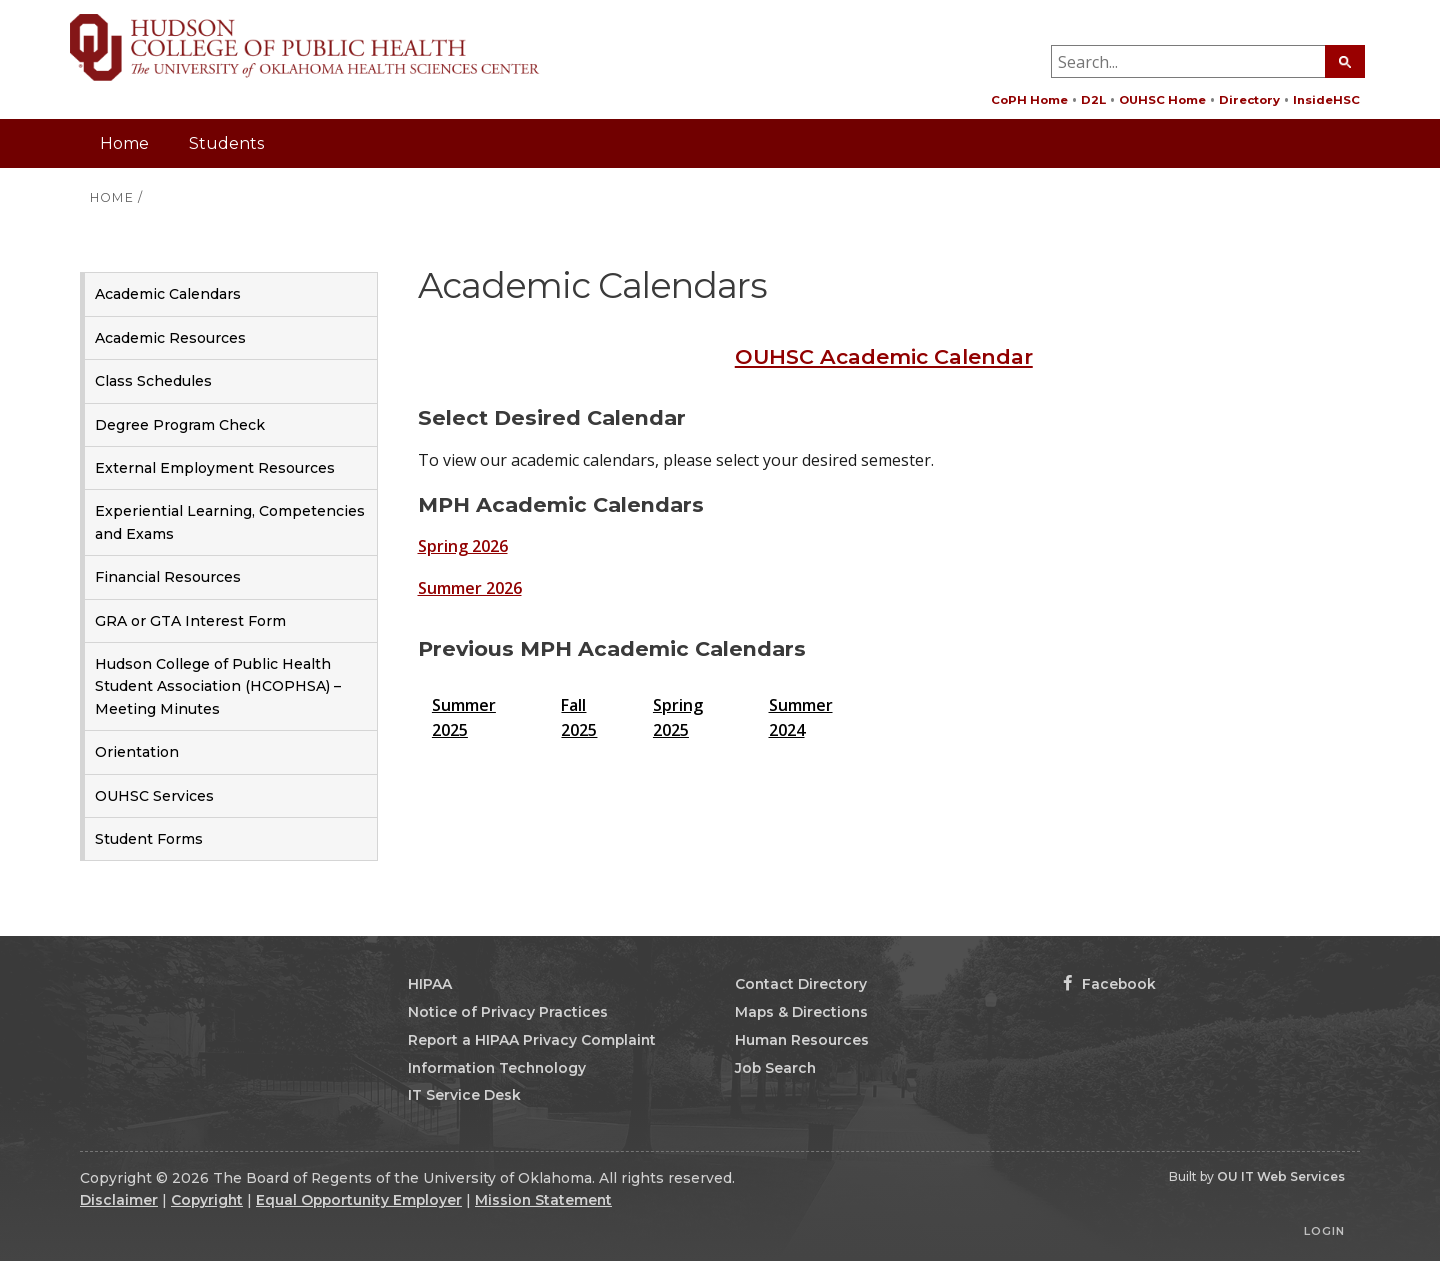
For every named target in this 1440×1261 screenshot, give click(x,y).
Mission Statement (543, 1200)
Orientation (137, 752)
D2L (1093, 100)
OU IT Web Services (1281, 1176)
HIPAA (430, 984)
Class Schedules (153, 381)
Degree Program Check (180, 425)
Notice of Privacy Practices (508, 1012)
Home (124, 143)
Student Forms (149, 839)
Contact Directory (801, 984)
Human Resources (802, 1040)
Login (1324, 1231)
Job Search (775, 1068)
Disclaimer (119, 1200)
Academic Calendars (168, 294)
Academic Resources (170, 338)
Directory (1249, 100)
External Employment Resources (215, 468)
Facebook (1109, 984)
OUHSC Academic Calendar (884, 356)
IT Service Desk (464, 1095)
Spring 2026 (463, 546)
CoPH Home (1029, 100)
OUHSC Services (154, 796)
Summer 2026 (470, 588)
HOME (112, 197)
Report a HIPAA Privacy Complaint (532, 1040)
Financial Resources (168, 577)
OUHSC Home (1162, 100)
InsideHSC (1326, 100)
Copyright (207, 1200)
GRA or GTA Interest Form (190, 621)
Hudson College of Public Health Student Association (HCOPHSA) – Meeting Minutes (218, 686)
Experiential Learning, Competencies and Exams (230, 522)
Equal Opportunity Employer (359, 1200)
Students (226, 143)
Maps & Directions (801, 1012)
